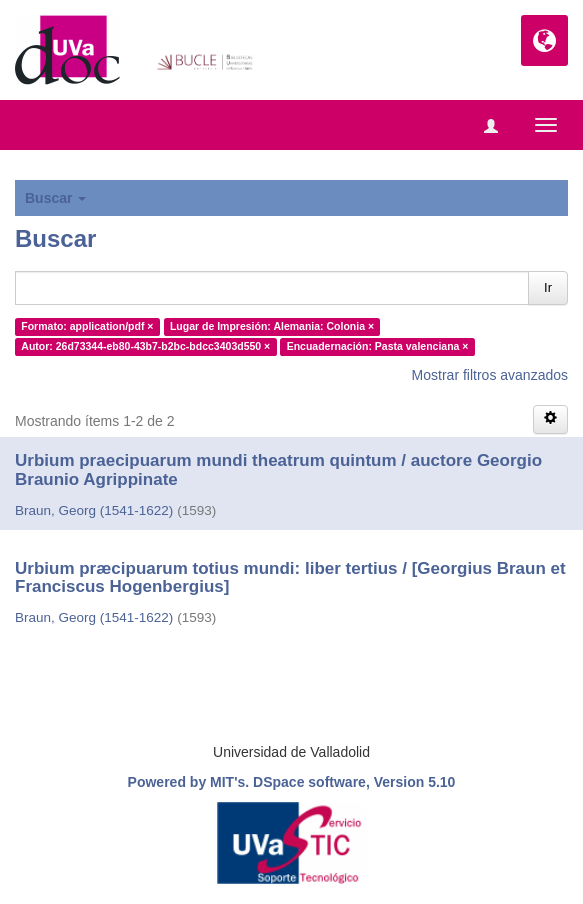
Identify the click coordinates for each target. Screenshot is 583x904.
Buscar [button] (55, 198)
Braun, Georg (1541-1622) (94, 510)
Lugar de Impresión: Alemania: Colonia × (272, 326)
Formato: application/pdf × (87, 326)
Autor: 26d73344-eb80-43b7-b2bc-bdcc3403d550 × (145, 346)
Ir (548, 287)
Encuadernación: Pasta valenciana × (378, 346)
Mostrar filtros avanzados (490, 375)
